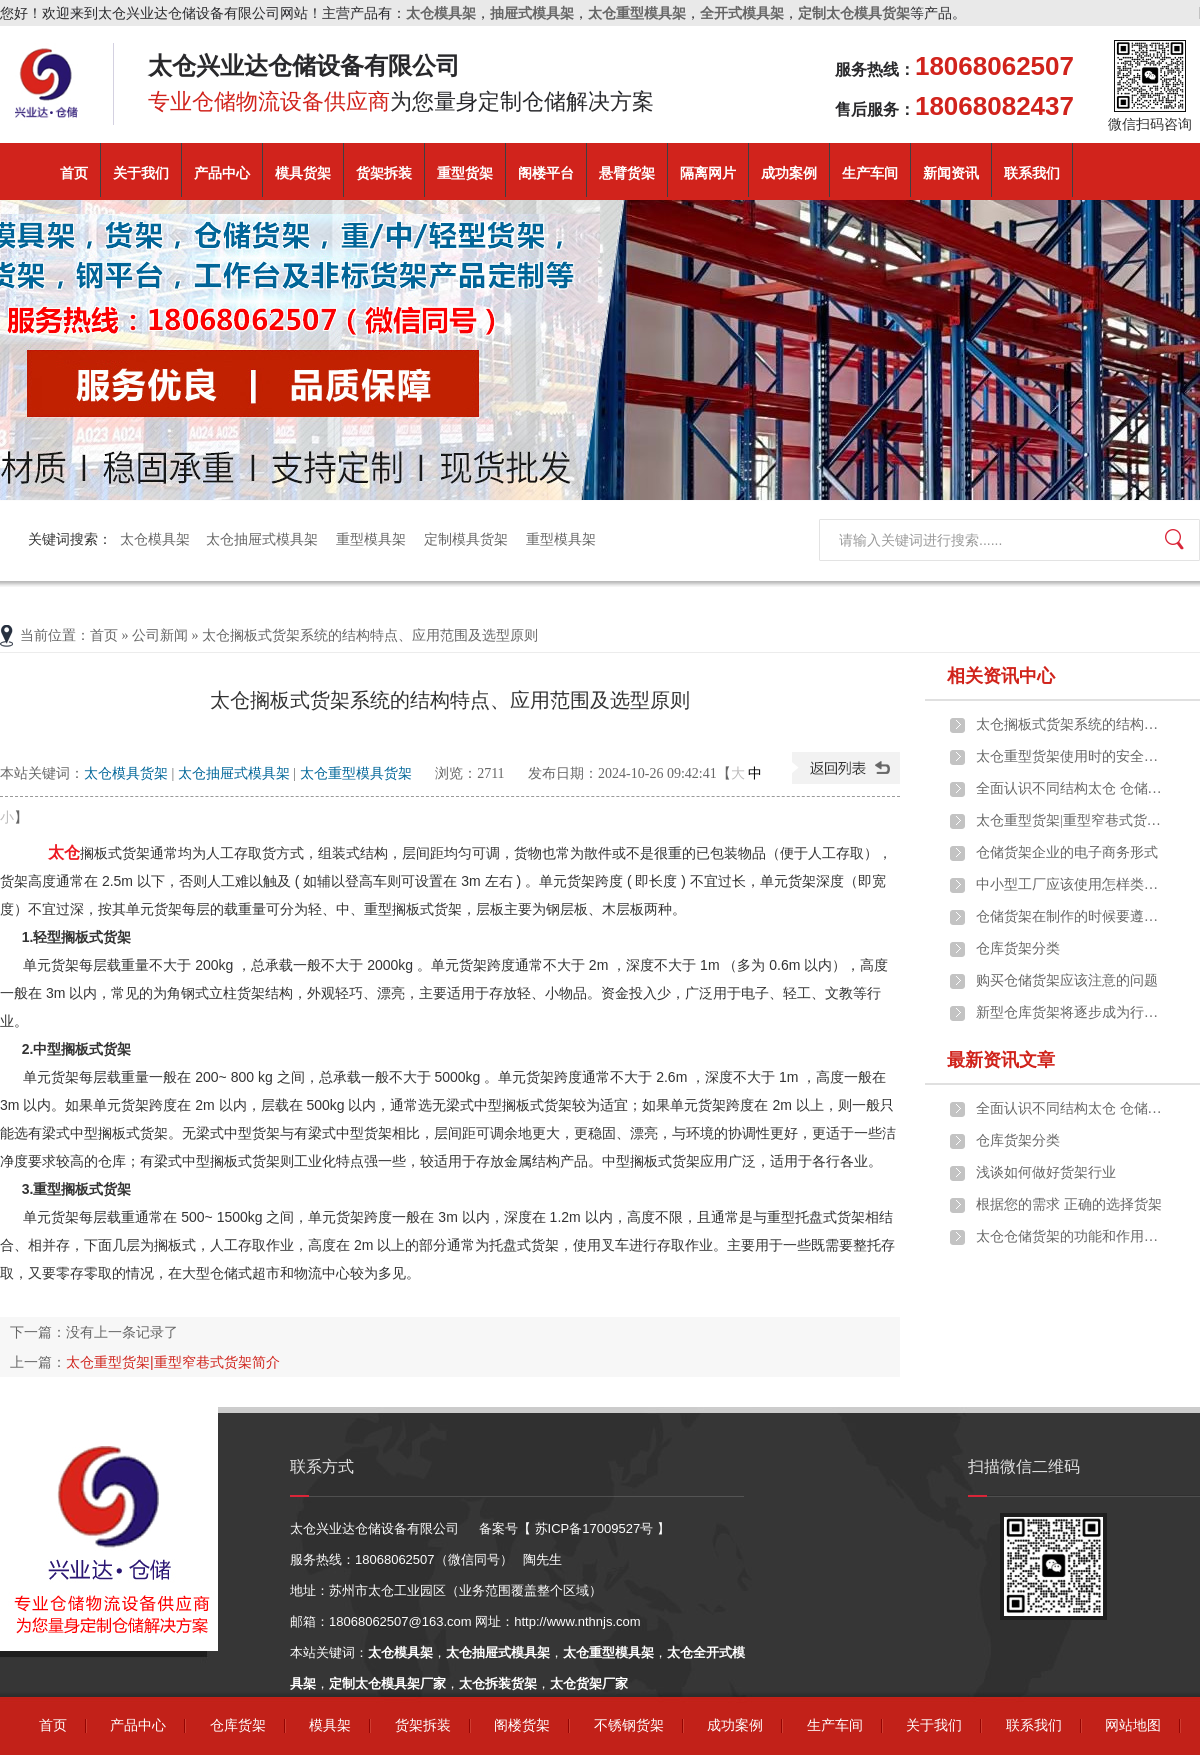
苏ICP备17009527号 (594, 1528)
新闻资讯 (951, 173)
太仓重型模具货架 (356, 773)
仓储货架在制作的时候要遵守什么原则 (1071, 916)
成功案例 (789, 173)
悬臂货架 (627, 173)
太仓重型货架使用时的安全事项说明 (1071, 756)
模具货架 (303, 173)
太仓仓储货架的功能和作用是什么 (1071, 1236)
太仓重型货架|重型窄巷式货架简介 (173, 1362)
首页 (74, 173)
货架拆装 (384, 173)
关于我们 (141, 173)
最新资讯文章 (1001, 1060)
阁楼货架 (522, 1725)
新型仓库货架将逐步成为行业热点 (1071, 1012)
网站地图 (1133, 1725)
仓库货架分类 (1018, 948)
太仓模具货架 (126, 773)
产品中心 (222, 173)
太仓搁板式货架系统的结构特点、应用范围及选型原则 (1071, 724)
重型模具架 (372, 539)
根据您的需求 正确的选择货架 (1069, 1204)
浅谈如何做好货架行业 (1046, 1172)
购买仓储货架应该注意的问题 (1067, 980)
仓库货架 (238, 1725)
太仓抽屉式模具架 (263, 539)
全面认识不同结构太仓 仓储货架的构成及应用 (1071, 788)
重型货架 (465, 173)
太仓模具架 (155, 539)
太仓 (56, 852)
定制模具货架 (467, 539)
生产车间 (870, 173)
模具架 (330, 1725)
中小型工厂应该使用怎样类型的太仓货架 (1071, 884)
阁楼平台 (546, 173)
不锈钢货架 (629, 1725)
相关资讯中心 (1001, 676)
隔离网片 (708, 173)
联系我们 (1032, 173)
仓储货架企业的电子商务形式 (1067, 852)
